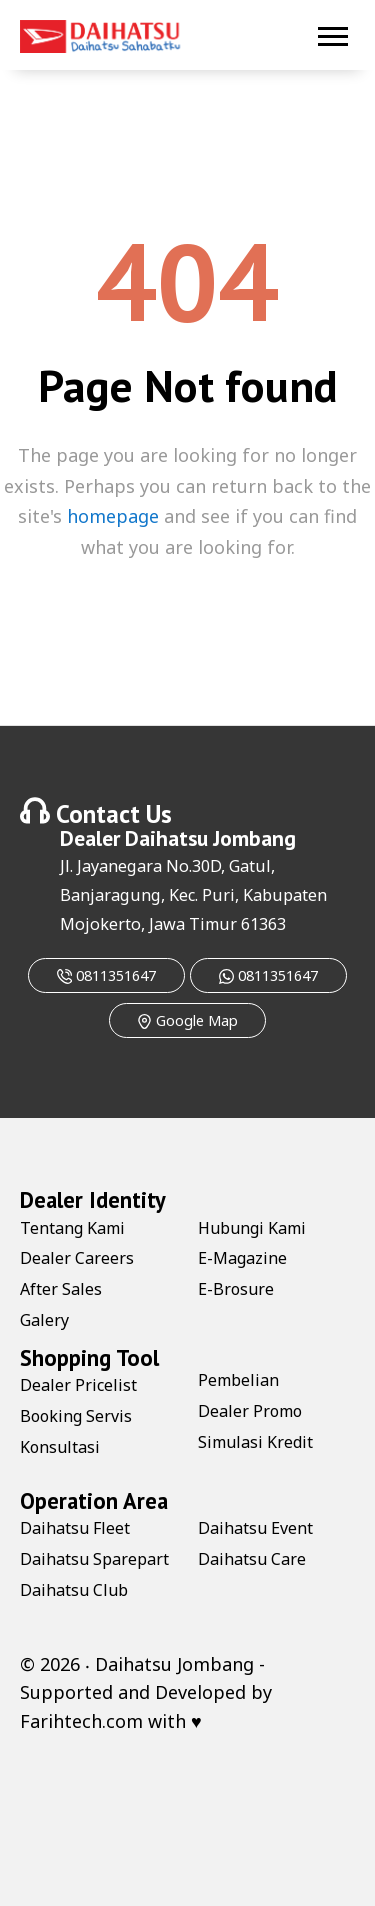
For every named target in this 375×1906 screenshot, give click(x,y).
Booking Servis (76, 1416)
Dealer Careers (77, 1258)
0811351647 (106, 975)
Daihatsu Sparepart (94, 1559)
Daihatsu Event (255, 1528)
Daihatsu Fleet (75, 1528)
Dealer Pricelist (78, 1385)
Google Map (187, 1020)
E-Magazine (242, 1258)
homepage (113, 516)
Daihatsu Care (252, 1559)
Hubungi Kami (252, 1228)
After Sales (61, 1289)
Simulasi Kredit (255, 1442)
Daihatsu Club (74, 1590)
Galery (44, 1320)
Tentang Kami (72, 1228)
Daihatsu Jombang (210, 838)
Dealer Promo (250, 1411)
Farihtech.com (81, 1721)
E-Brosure (236, 1289)
